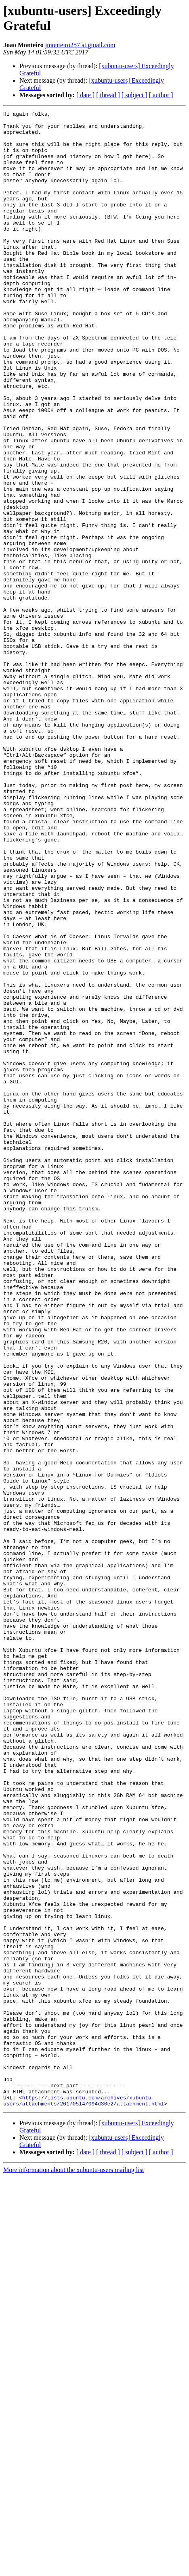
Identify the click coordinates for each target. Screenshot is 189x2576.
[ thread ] (108, 95)
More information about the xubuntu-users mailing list (73, 2569)
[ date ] (85, 95)
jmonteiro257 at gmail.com (80, 45)
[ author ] (161, 95)
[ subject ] (134, 95)
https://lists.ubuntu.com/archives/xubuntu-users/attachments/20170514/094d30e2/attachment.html (83, 2499)
